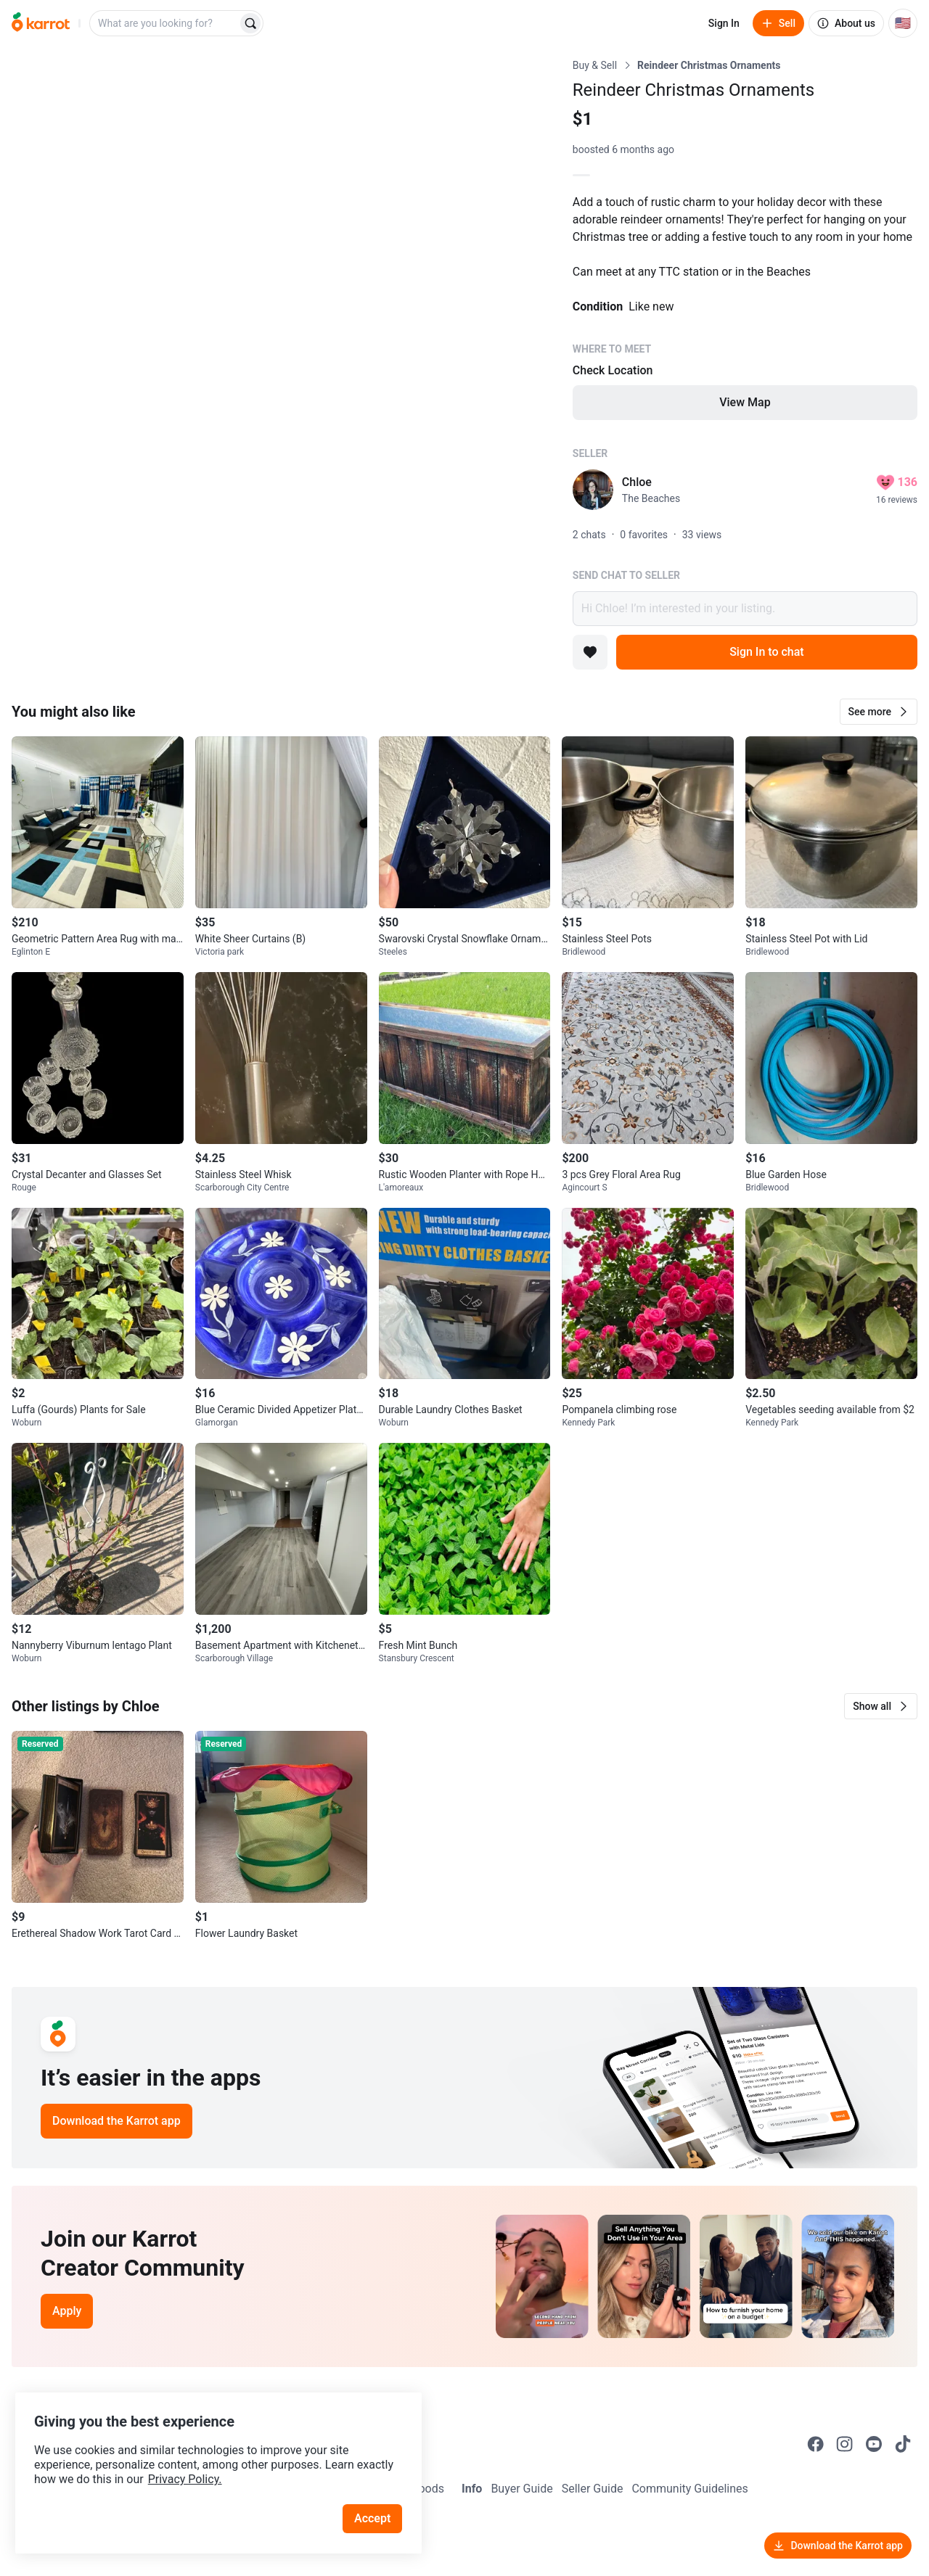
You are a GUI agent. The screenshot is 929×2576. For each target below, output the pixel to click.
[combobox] (164, 23)
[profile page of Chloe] (593, 489)
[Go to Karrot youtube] (874, 2444)
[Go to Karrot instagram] (845, 2444)
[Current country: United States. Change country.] (902, 23)
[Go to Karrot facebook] (815, 2444)
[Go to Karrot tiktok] (903, 2444)
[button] (878, 712)
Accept (377, 2503)
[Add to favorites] (590, 652)
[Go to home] (41, 23)
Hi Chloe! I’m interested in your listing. (745, 608)
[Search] (250, 23)
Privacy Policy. (197, 2464)
